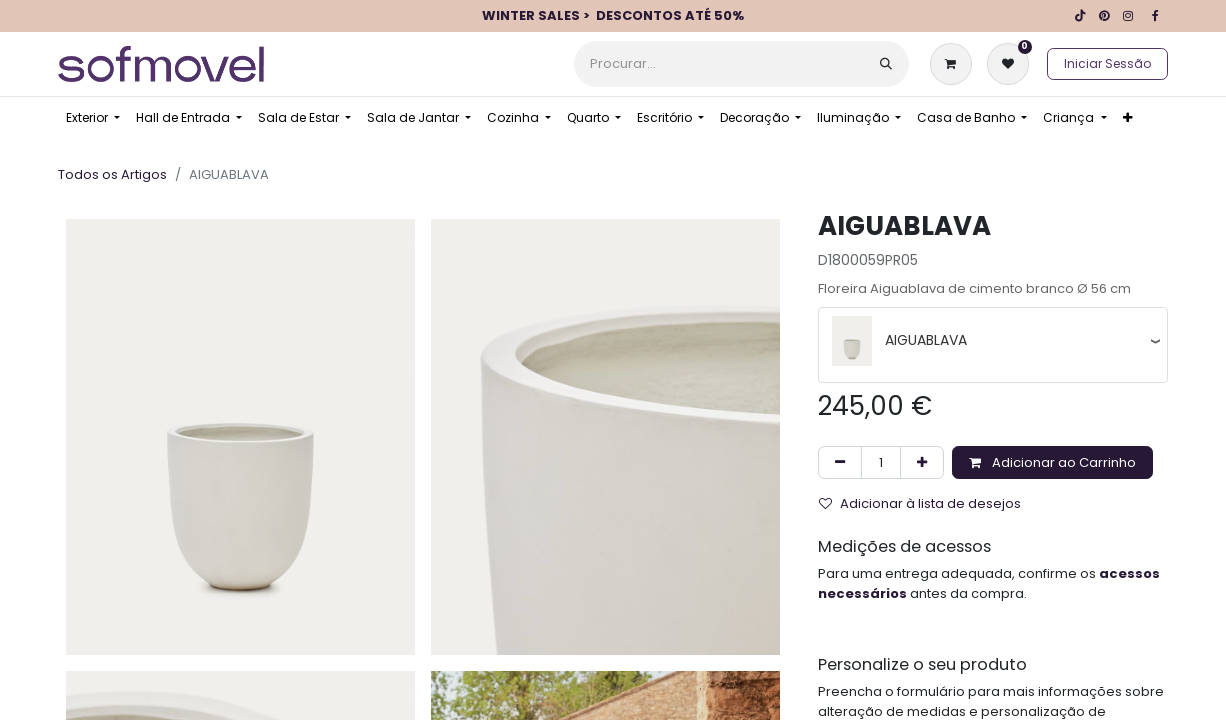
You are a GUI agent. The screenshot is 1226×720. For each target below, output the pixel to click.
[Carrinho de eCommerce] (955, 64)
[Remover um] (840, 463)
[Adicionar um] (922, 463)
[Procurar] (886, 64)
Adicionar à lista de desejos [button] (920, 503)
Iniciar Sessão (1107, 63)
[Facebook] (1155, 16)
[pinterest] (1104, 16)
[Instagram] (1128, 16)
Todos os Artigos (112, 174)
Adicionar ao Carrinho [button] (1052, 462)
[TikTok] (1080, 16)
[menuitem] (93, 118)
